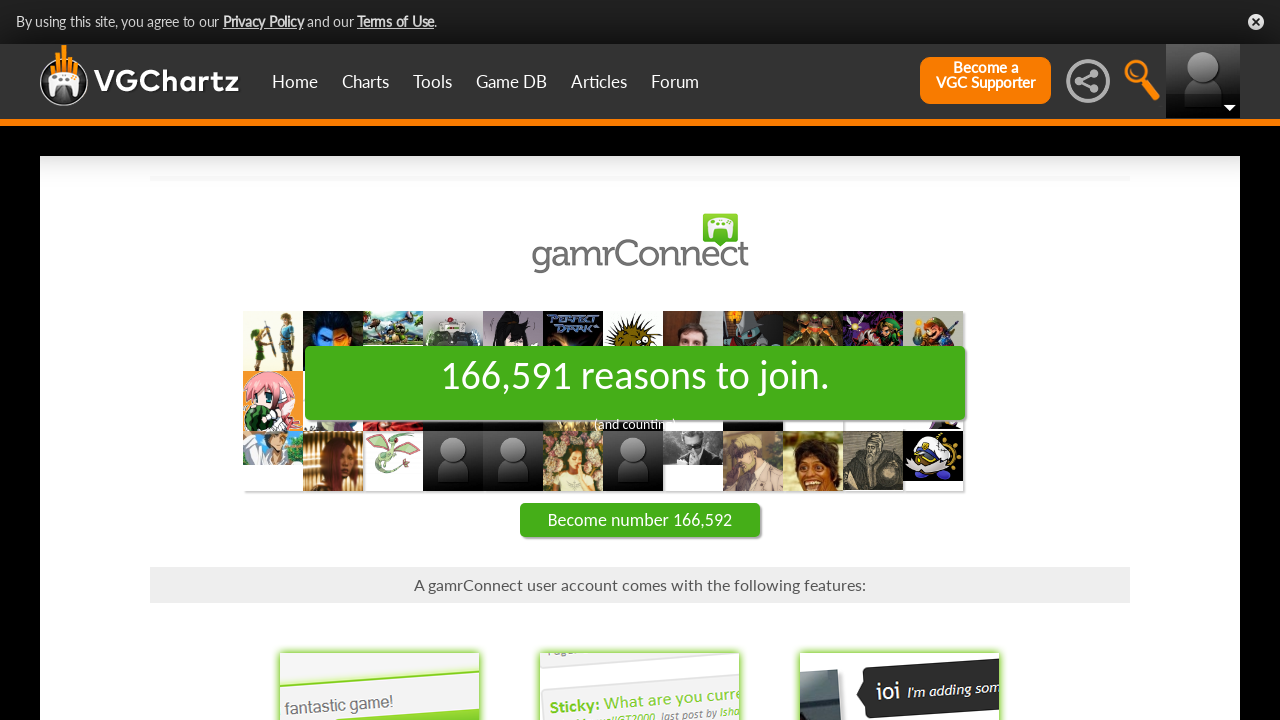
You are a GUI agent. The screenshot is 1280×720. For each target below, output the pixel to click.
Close (1256, 22)
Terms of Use (395, 21)
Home (295, 81)
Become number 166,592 (640, 520)
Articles (599, 81)
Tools (432, 81)
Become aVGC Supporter (985, 75)
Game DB (511, 81)
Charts (365, 81)
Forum (675, 81)
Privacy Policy (263, 21)
